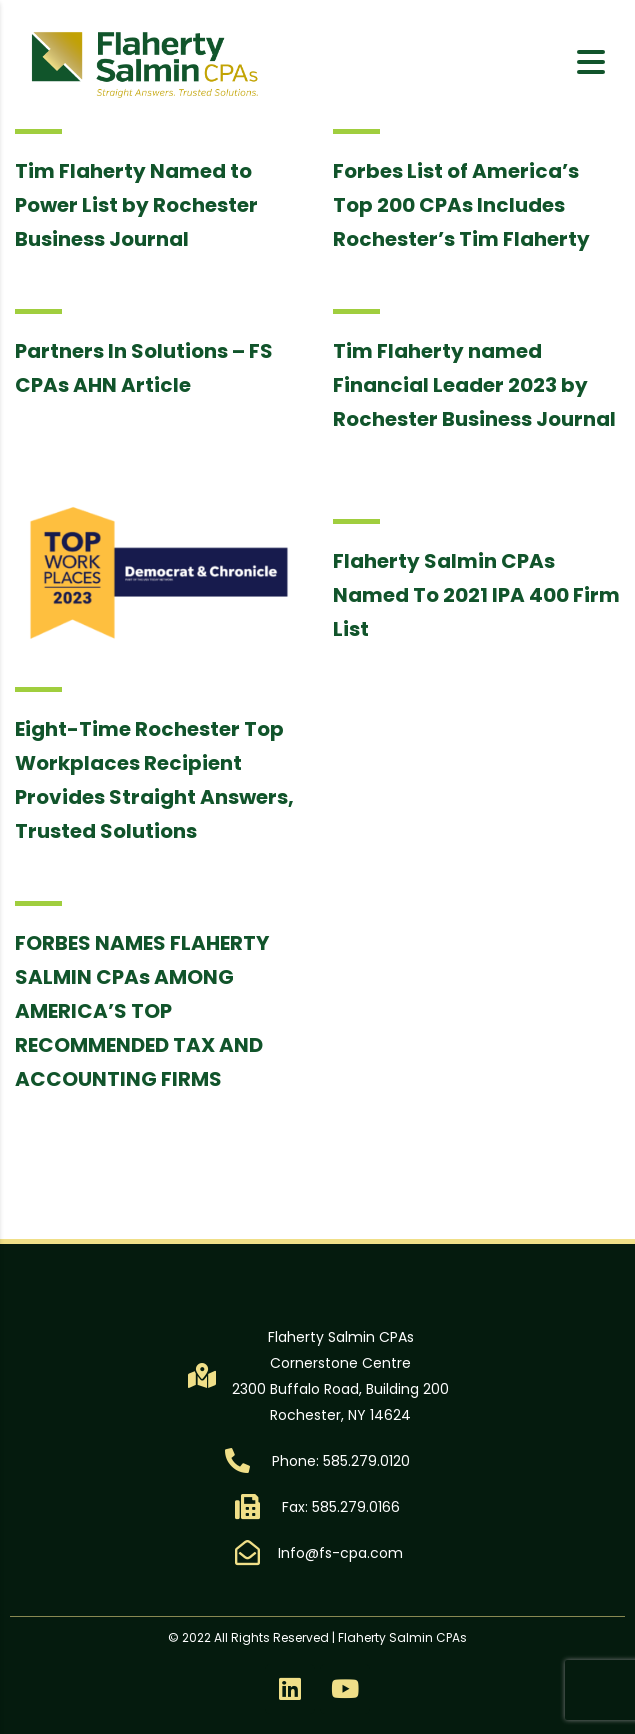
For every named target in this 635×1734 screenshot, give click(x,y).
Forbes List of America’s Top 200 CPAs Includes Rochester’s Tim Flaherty (461, 205)
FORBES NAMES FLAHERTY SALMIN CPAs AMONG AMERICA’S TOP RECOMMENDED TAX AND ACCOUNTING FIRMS (142, 1011)
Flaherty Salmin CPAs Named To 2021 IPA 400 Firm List (476, 595)
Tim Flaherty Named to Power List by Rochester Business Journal (136, 205)
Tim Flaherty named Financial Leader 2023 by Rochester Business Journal (474, 385)
